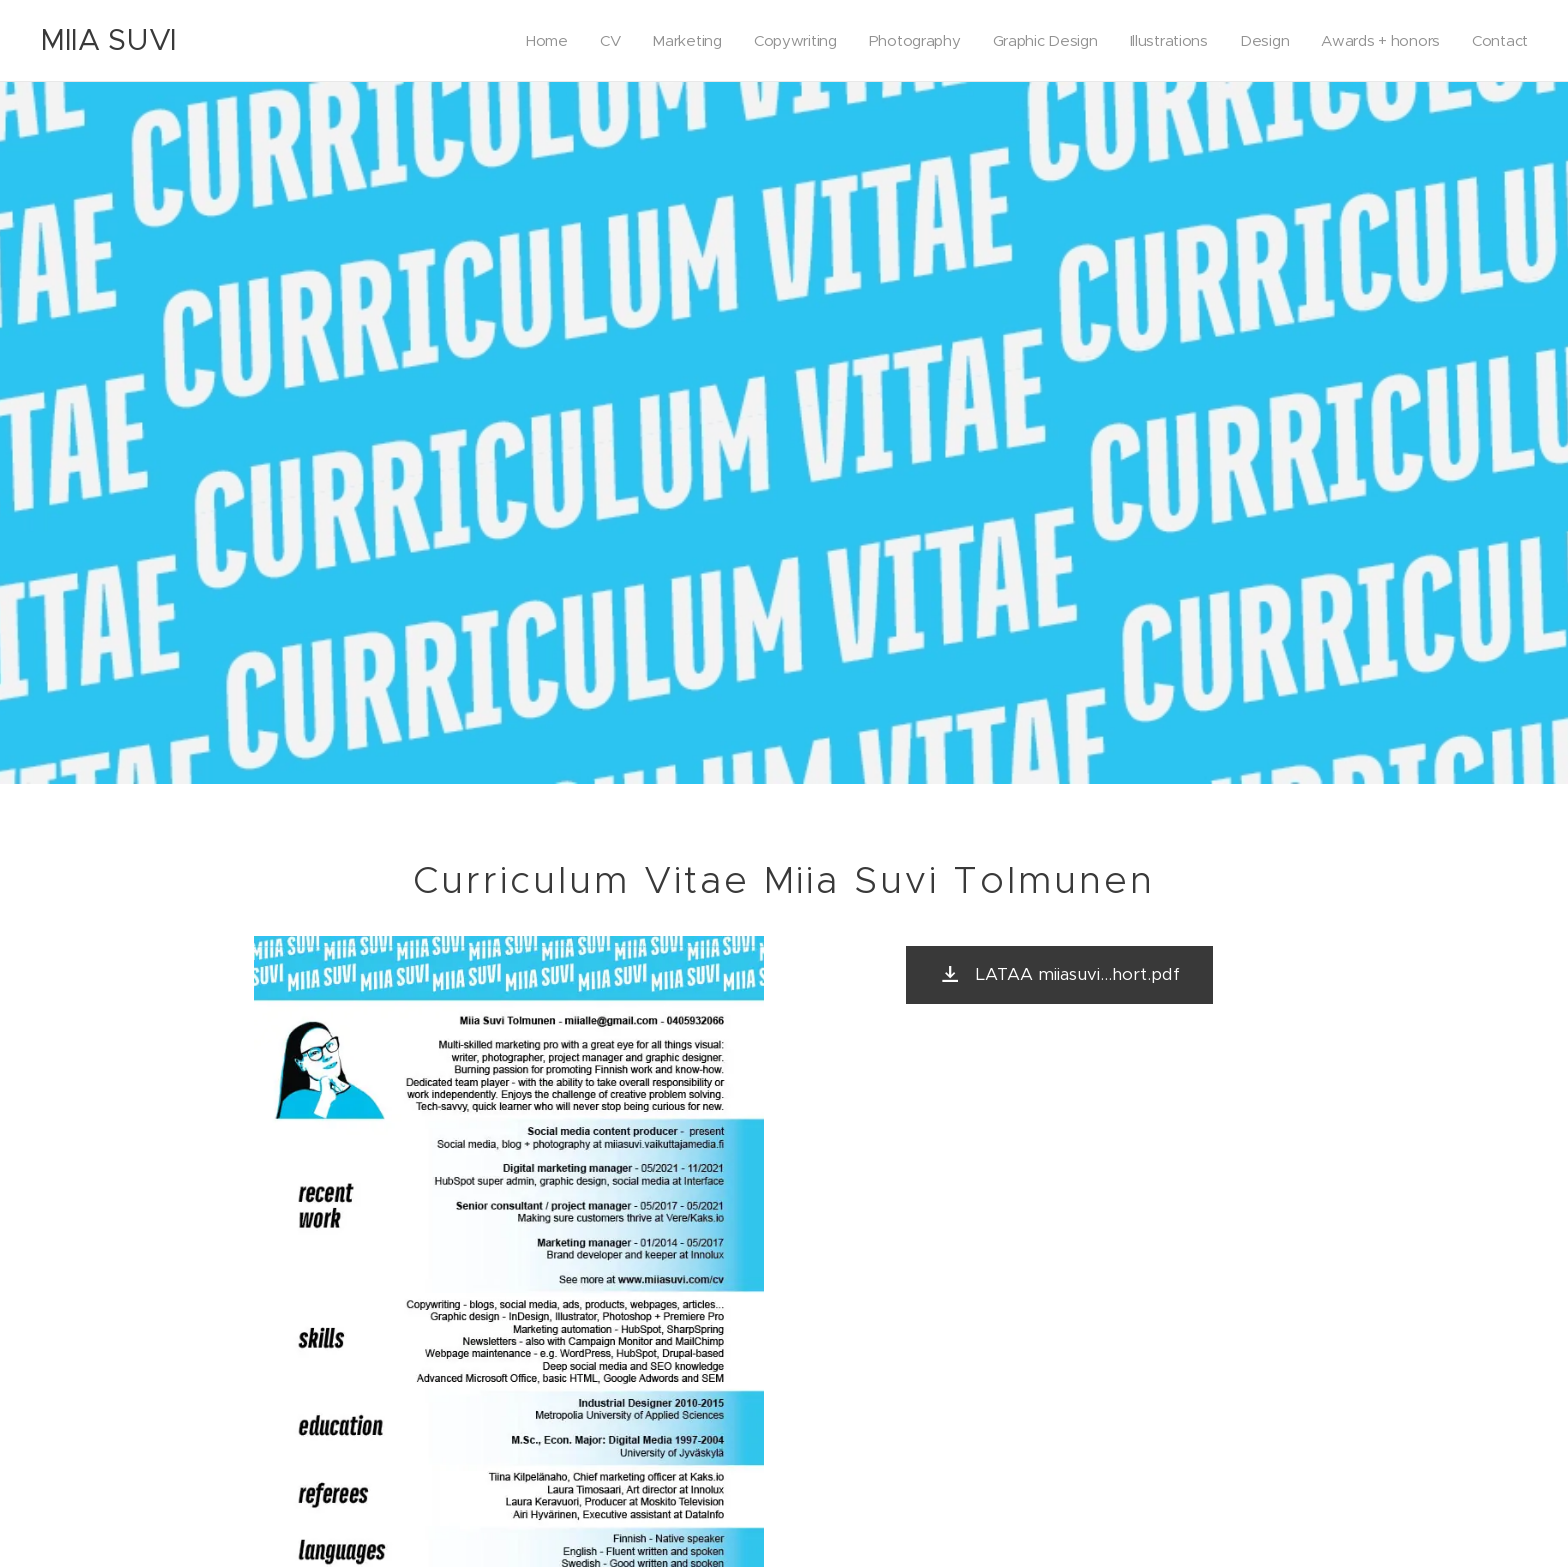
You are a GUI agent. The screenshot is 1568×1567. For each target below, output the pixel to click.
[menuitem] (527, 41)
